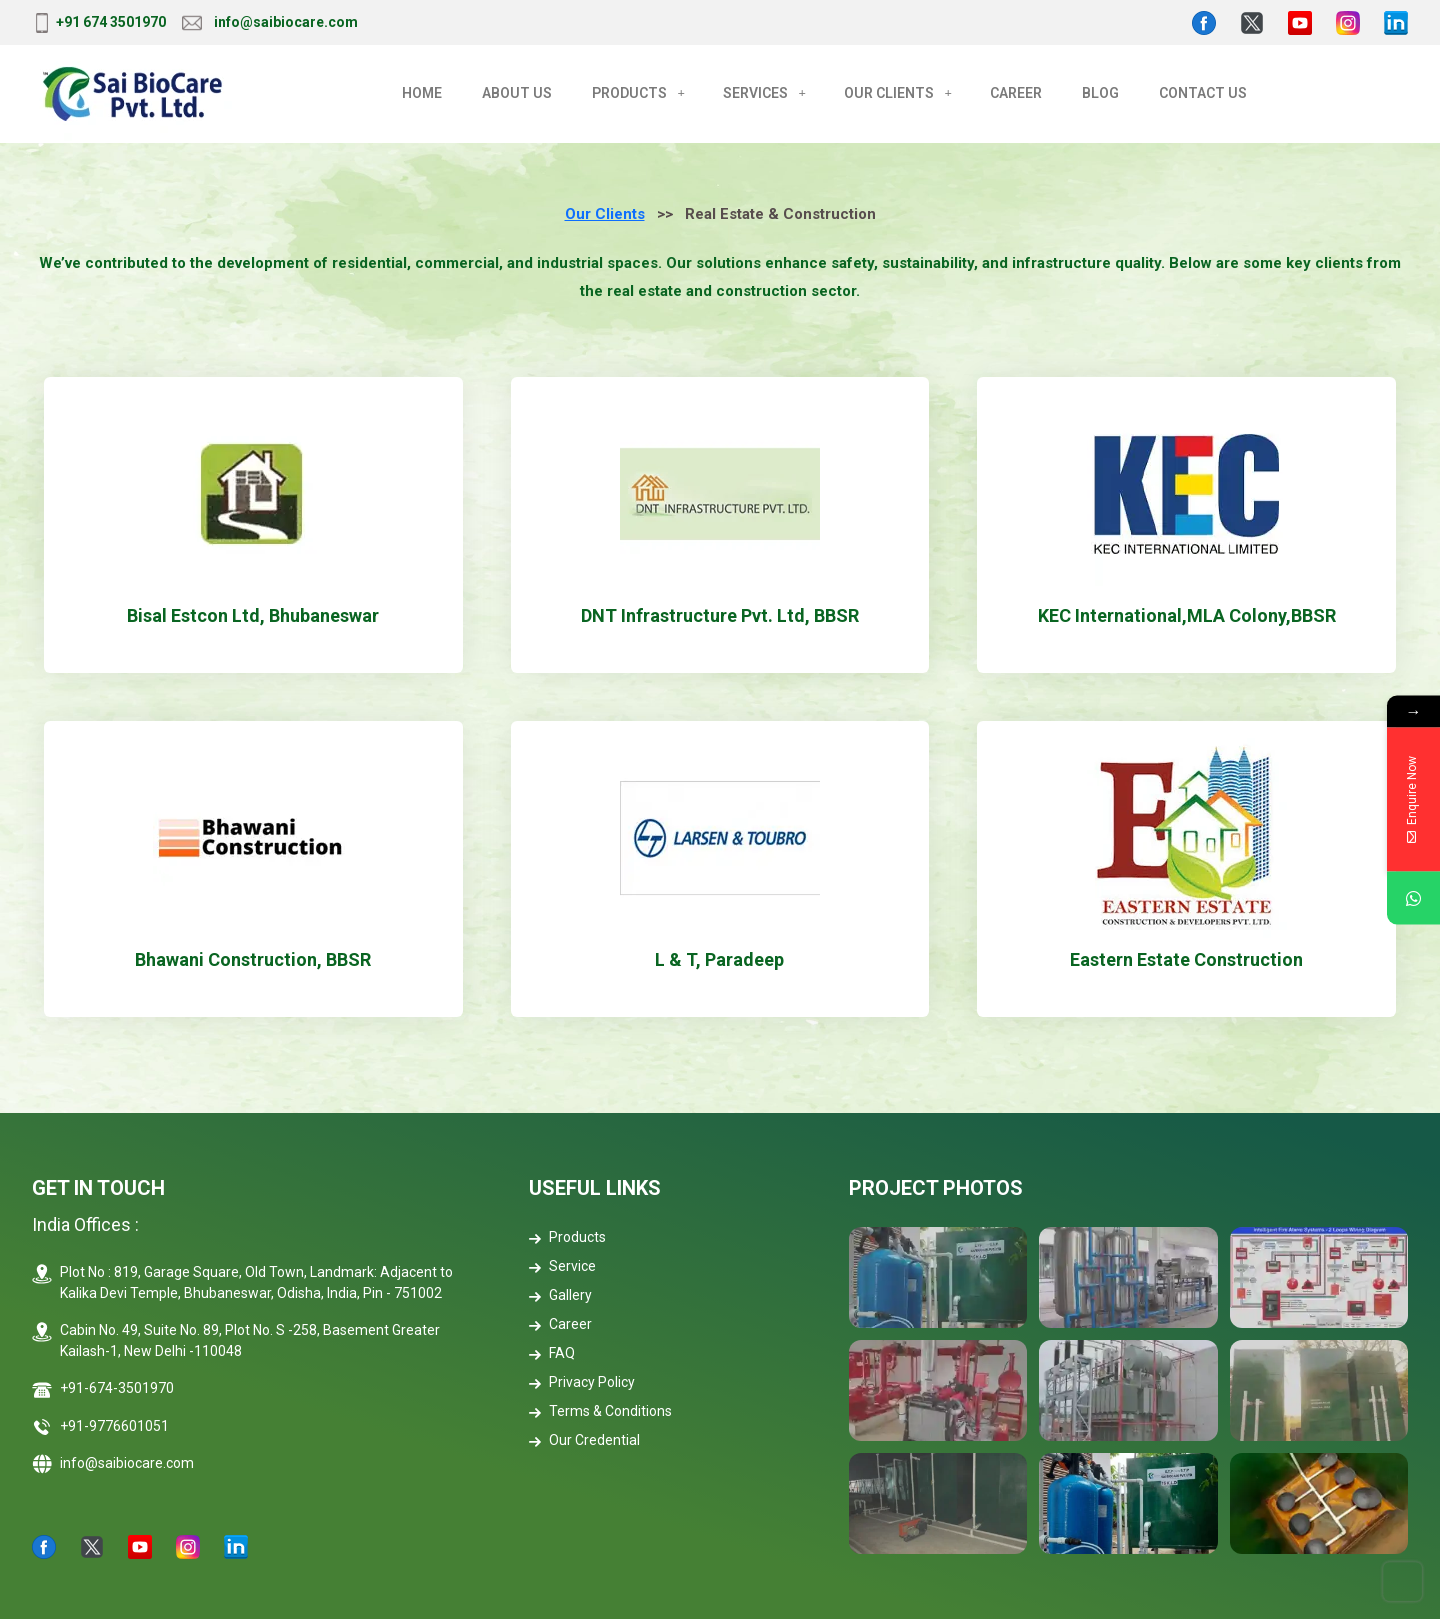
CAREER (1016, 93)
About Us (517, 93)
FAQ (552, 1353)
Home (422, 93)
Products (629, 93)
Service (562, 1266)
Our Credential (584, 1440)
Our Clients (605, 214)
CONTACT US (1203, 93)
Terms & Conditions (600, 1411)
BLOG (1100, 93)
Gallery (560, 1295)
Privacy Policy (582, 1382)
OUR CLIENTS (889, 93)
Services (755, 93)
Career (560, 1324)
